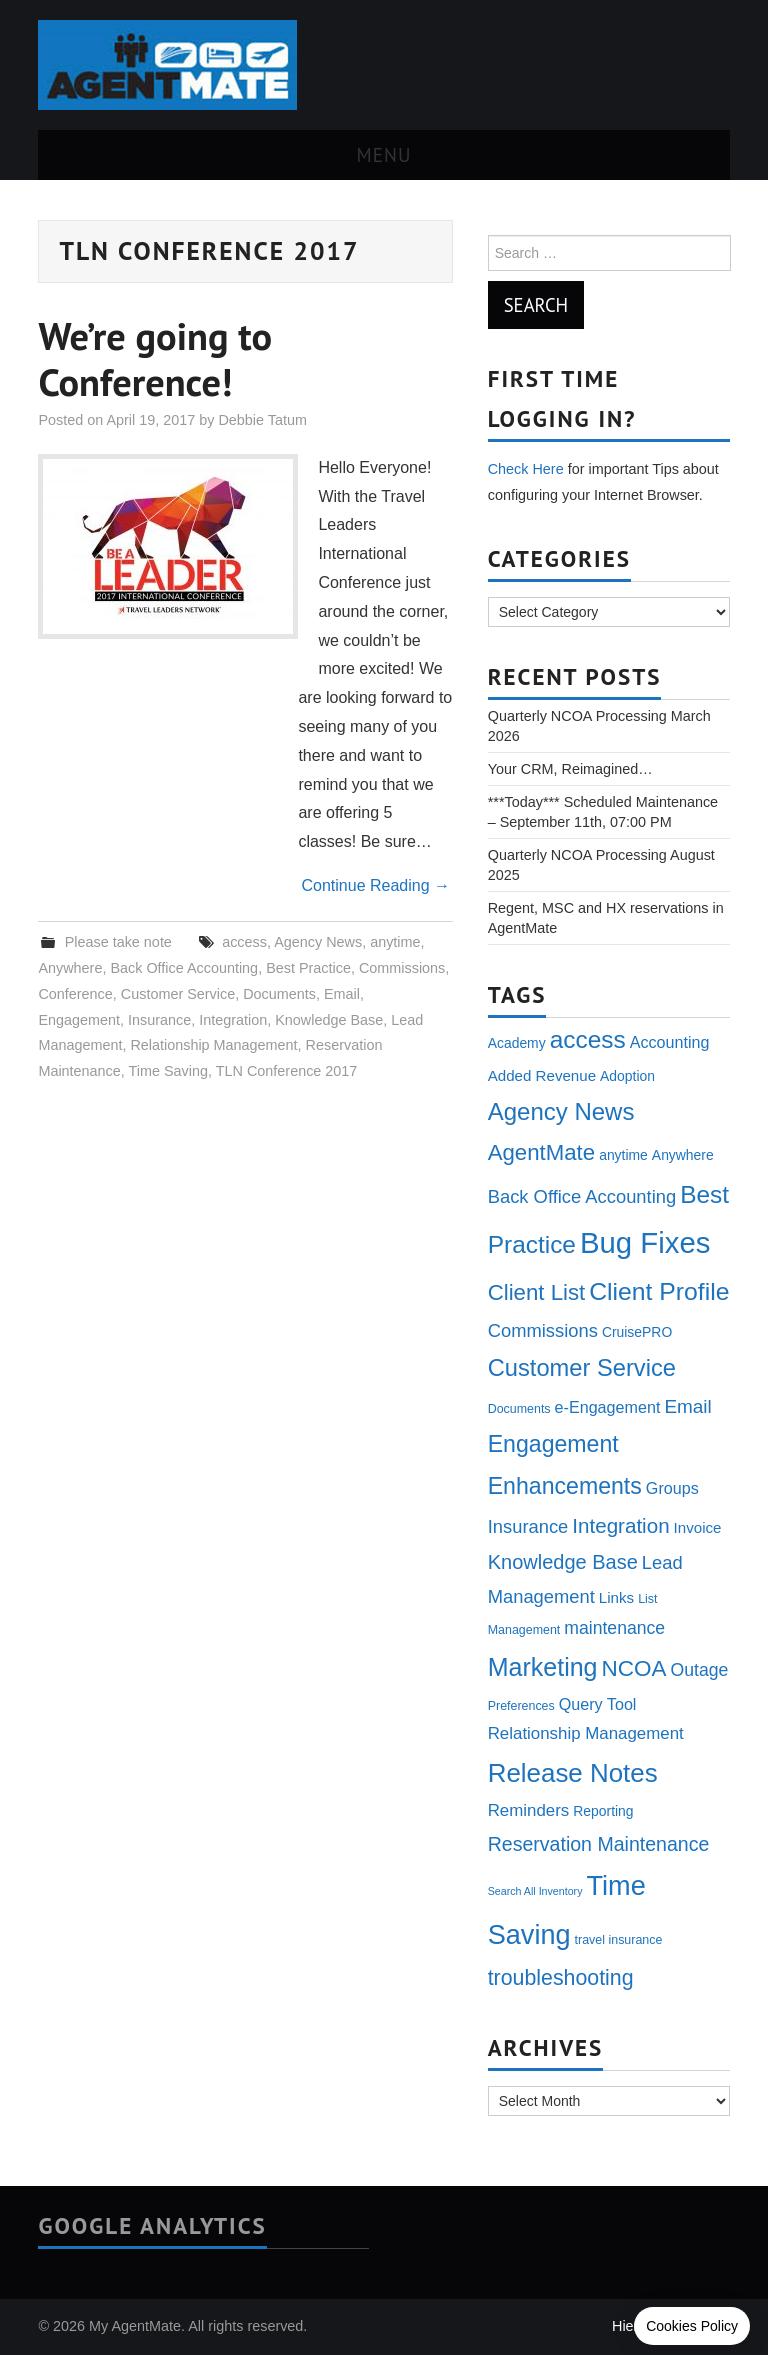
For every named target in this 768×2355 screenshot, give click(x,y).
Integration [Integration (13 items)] (620, 1525)
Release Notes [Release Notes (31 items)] (573, 1773)
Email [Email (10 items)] (687, 1406)
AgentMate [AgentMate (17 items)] (541, 1152)
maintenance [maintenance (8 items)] (614, 1628)
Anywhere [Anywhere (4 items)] (683, 1155)
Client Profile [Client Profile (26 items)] (659, 1291)
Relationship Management (213, 1045)
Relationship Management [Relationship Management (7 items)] (586, 1733)
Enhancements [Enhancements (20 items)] (565, 1486)
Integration (233, 1020)
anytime (395, 942)
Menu (384, 154)
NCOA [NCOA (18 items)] (634, 1668)
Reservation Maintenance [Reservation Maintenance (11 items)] (599, 1844)
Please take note (118, 942)
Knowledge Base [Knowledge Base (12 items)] (563, 1562)
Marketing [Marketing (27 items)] (543, 1667)
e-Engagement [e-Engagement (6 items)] (608, 1407)
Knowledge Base (329, 1020)
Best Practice (308, 968)
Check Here (526, 469)
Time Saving (168, 1071)
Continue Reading (375, 885)
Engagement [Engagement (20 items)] (553, 1444)
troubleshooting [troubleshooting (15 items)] (561, 1978)
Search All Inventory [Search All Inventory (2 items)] (535, 1891)
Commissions (402, 968)
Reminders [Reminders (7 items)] (529, 1810)
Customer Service (178, 994)
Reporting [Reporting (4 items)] (603, 1811)
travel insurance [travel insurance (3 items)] (619, 1940)
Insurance (159, 1020)
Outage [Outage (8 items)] (700, 1670)
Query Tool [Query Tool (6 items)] (598, 1704)
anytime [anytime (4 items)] (623, 1155)
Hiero (629, 2326)
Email (342, 994)
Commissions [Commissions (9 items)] (543, 1330)
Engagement (79, 1020)
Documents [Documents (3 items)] (519, 1409)
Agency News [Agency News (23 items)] (561, 1111)
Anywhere (70, 968)
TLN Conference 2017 (287, 1071)
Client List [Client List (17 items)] (537, 1292)
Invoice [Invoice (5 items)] (698, 1527)
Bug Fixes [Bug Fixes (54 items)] (645, 1242)
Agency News (318, 942)
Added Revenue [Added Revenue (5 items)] (542, 1075)
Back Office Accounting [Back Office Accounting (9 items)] (582, 1196)
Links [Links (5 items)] (616, 1597)
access (244, 942)
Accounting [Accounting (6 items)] (670, 1042)
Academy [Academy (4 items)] (517, 1043)
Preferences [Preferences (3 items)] (521, 1706)
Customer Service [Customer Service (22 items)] (582, 1368)
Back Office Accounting (184, 968)
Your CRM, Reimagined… (570, 769)
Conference (75, 994)
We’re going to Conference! (155, 359)
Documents (279, 994)
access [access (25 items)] (588, 1039)
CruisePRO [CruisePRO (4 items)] (637, 1332)
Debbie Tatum (262, 420)
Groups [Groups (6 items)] (672, 1488)
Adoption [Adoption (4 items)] (627, 1076)
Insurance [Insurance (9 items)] (528, 1526)
